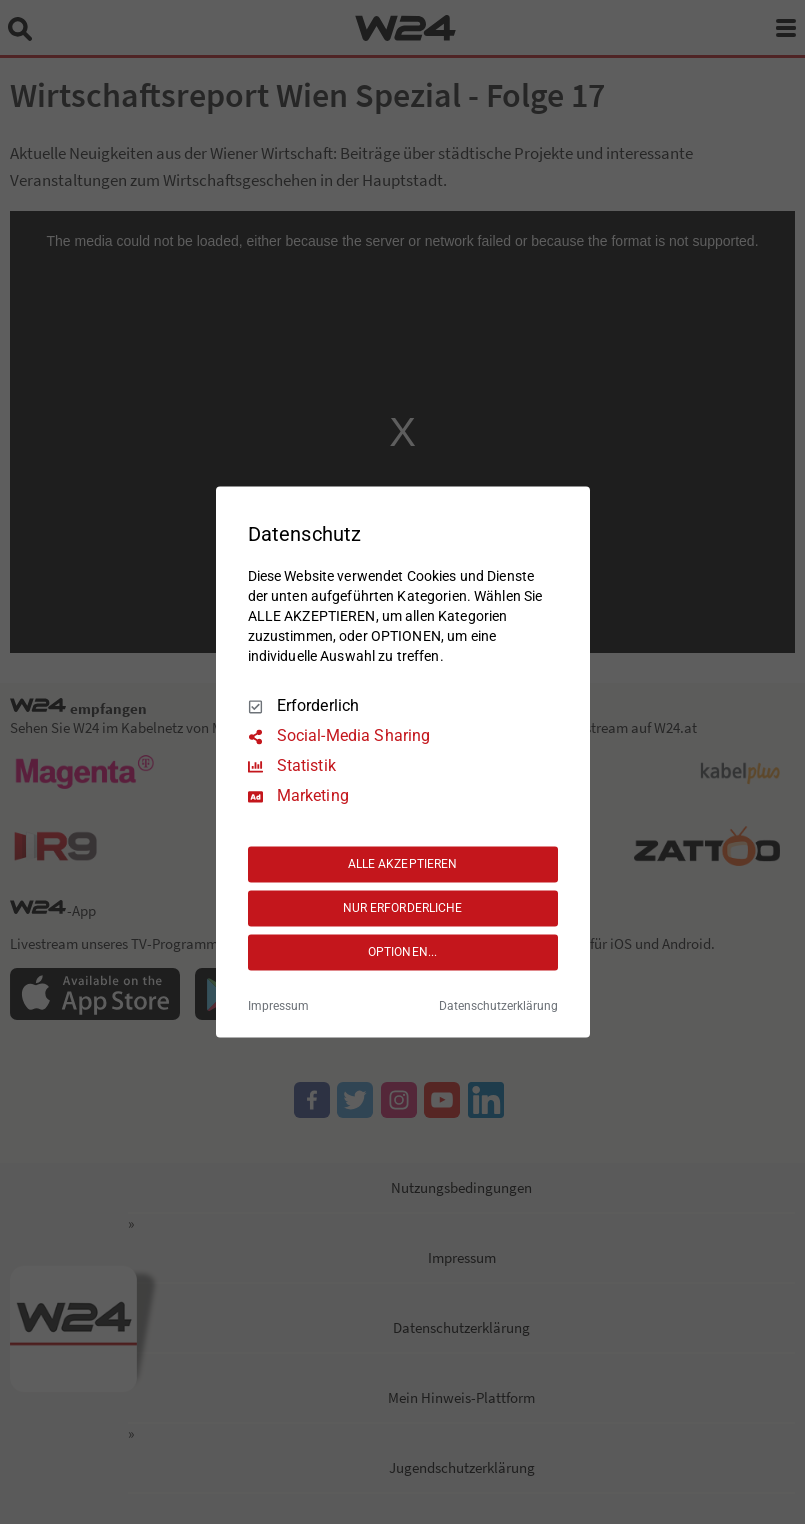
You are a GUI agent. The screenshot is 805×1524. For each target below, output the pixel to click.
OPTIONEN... (402, 952)
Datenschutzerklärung (498, 1007)
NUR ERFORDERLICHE (403, 908)
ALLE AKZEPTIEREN (403, 864)
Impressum (278, 1007)
